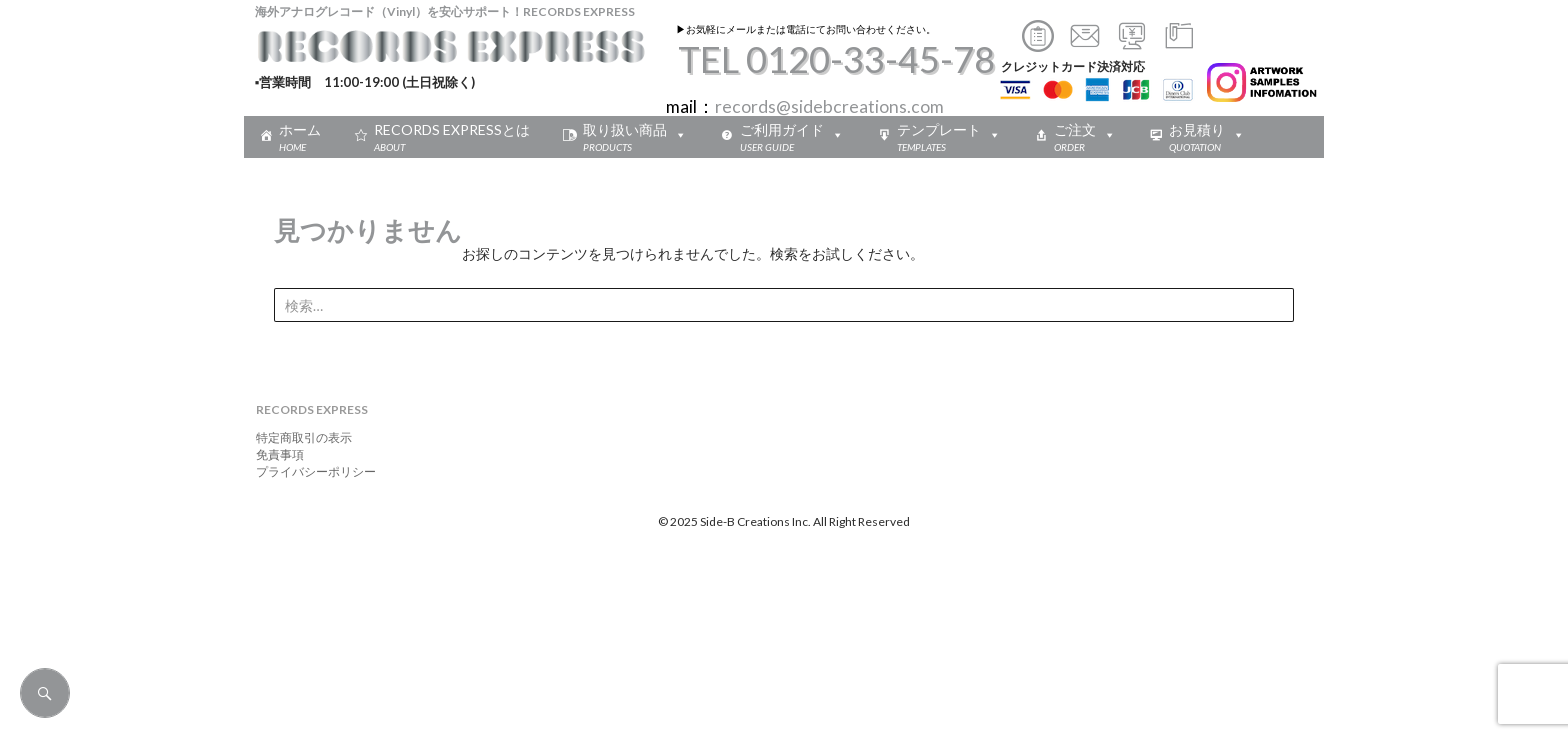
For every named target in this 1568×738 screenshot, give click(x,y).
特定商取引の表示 (298, 437)
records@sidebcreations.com (829, 106)
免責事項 (274, 454)
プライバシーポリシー (310, 471)
